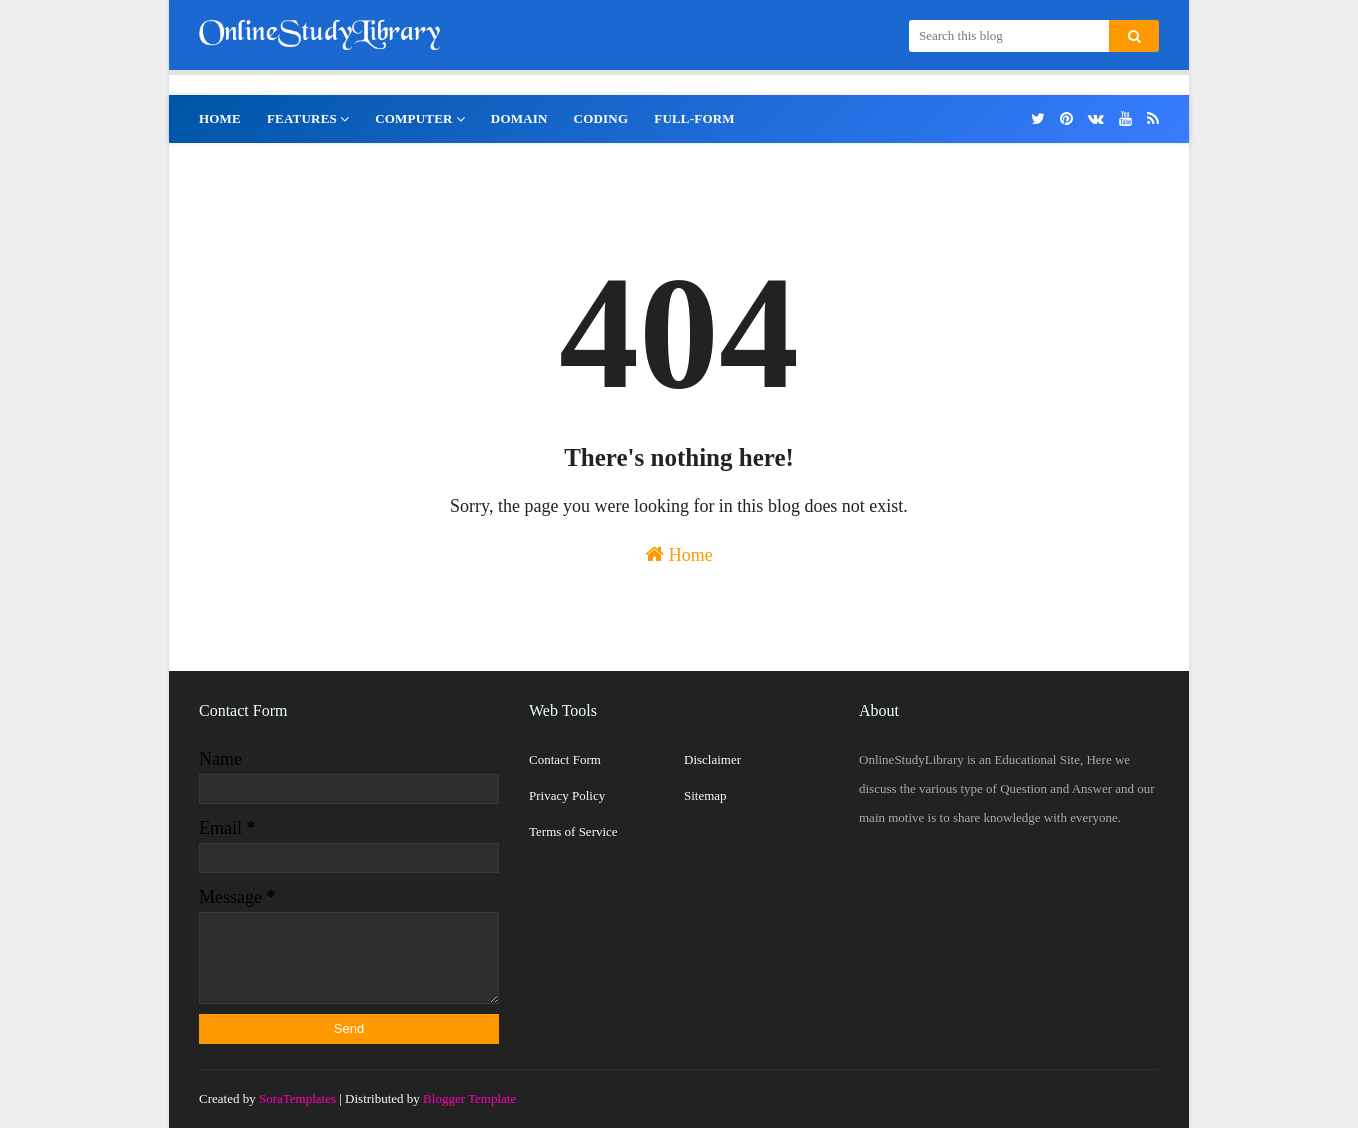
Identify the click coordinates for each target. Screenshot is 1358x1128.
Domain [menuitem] (519, 118)
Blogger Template (469, 1098)
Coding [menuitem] (601, 118)
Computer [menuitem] (413, 118)
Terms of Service (573, 831)
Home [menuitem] (220, 118)
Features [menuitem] (302, 118)
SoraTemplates (297, 1098)
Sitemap (705, 795)
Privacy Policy (567, 795)
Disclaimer (712, 759)
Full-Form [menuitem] (694, 118)
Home (679, 554)
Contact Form (565, 759)
